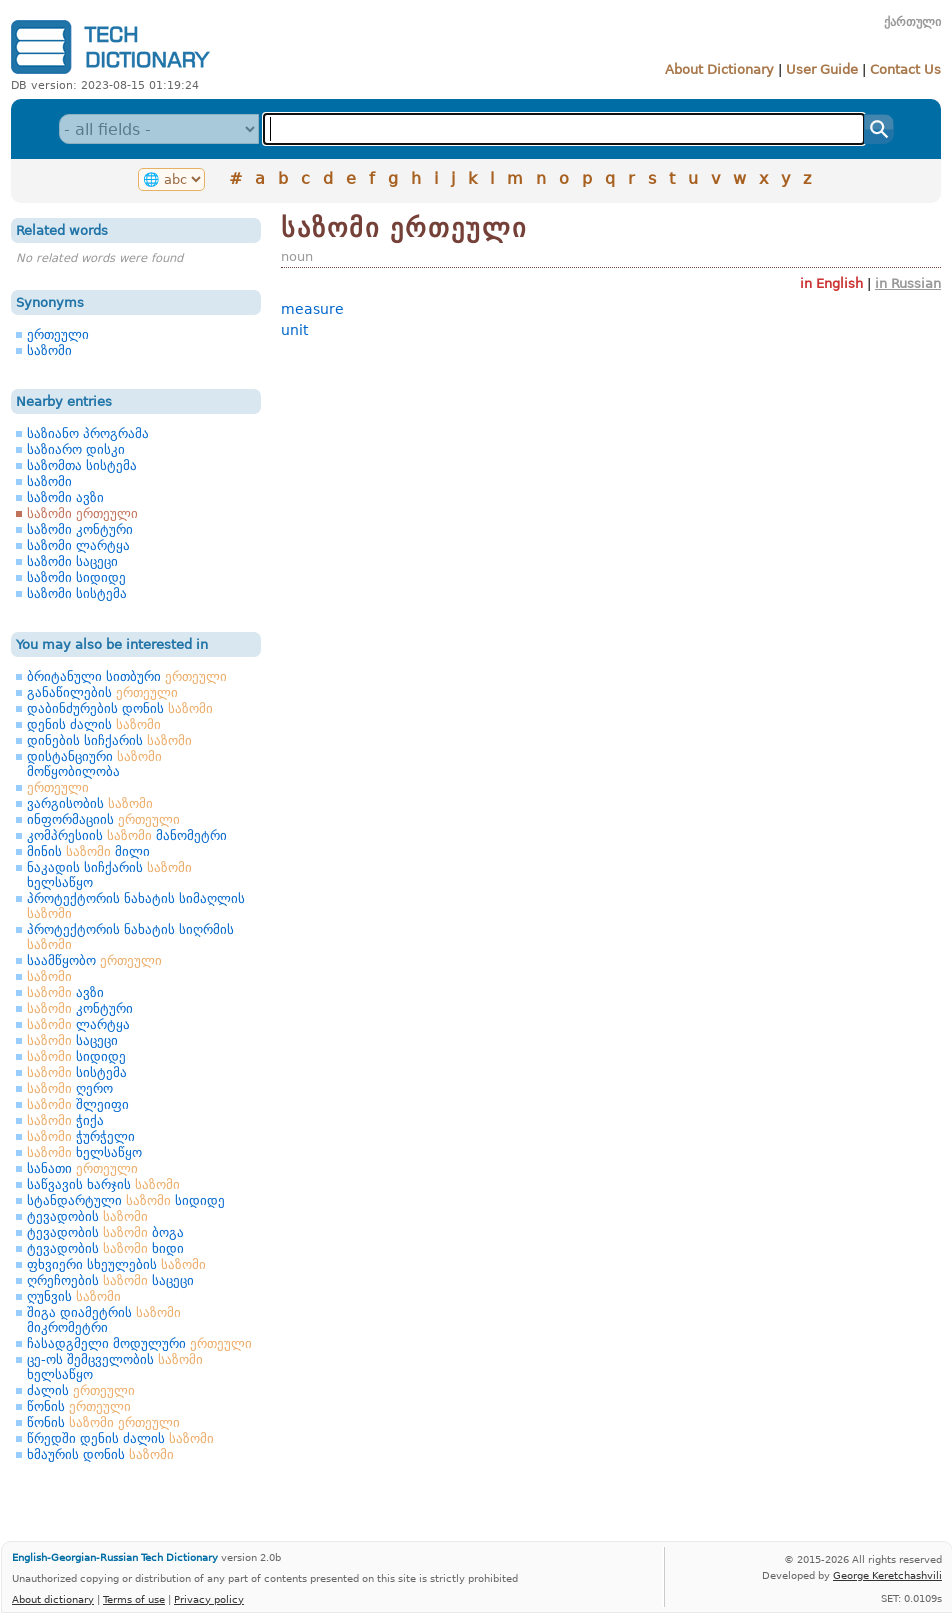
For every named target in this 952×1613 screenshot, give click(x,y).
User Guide (822, 69)
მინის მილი (88, 851)
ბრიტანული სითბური (127, 676)
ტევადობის (87, 1216)
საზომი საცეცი (72, 561)
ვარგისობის (90, 803)
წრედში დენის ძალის (120, 1438)
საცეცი (72, 1040)
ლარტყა (78, 1024)
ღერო (70, 1088)
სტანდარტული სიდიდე (126, 1200)
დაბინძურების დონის (120, 708)
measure (312, 309)
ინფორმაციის (103, 819)
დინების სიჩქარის (109, 740)
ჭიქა (65, 1120)
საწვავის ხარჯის (103, 1184)
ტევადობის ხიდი (105, 1248)
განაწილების (102, 692)
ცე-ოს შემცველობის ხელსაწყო (115, 1367)
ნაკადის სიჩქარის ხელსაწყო (109, 875)
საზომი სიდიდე (76, 577)
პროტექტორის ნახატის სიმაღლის (136, 906)
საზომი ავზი (65, 497)
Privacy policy (209, 1599)
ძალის (81, 1390)
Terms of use (134, 1599)
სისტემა (77, 1072)
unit (294, 330)
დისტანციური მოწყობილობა (94, 764)
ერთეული (58, 334)
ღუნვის (74, 1296)
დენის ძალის (94, 724)
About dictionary (53, 1599)
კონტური (80, 1008)
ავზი (65, 992)
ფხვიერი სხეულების (116, 1264)
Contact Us (905, 69)
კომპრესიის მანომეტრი (127, 835)
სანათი (82, 1168)
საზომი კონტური (80, 529)
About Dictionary (719, 69)
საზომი (49, 350)
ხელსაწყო (84, 1152)
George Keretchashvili (887, 1575)
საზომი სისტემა (77, 593)
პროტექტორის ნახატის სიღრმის (130, 937)
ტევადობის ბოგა (105, 1232)
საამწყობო (94, 960)
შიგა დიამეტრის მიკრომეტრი (104, 1320)
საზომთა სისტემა (82, 465)
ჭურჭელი (81, 1136)
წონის (79, 1406)
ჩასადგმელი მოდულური (139, 1343)
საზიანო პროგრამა (88, 433)
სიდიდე (76, 1056)
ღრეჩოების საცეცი (110, 1280)
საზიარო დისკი (76, 449)
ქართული (912, 22)
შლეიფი (78, 1104)
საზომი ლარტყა (78, 545)
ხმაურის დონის (100, 1454)
